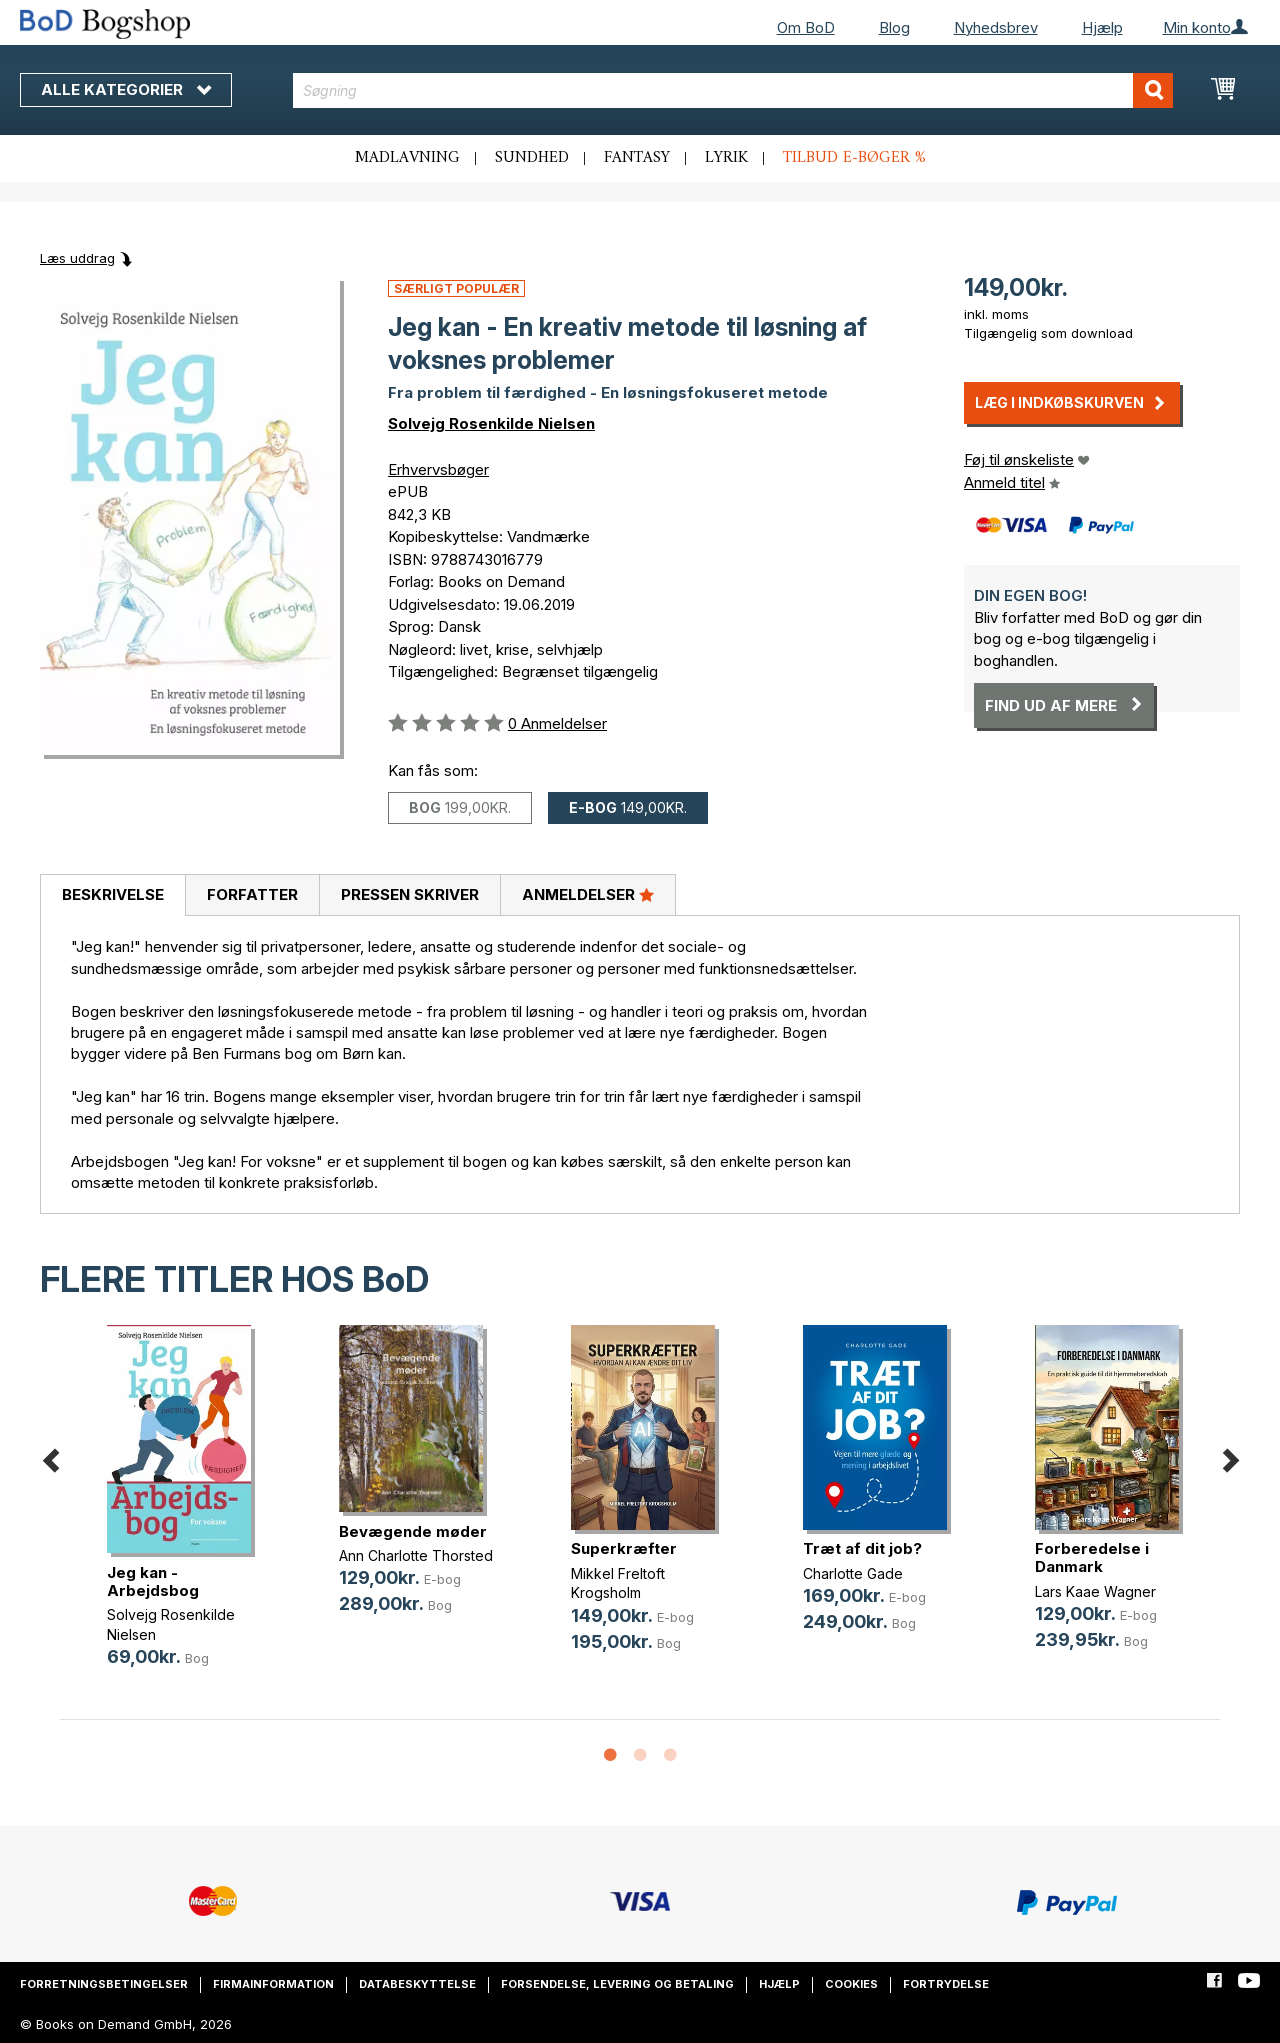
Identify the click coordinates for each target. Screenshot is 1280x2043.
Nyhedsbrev (996, 27)
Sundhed (532, 158)
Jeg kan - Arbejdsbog (153, 1581)
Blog (894, 27)
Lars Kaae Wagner (1095, 1591)
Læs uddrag (77, 258)
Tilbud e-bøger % (854, 158)
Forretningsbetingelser (104, 1984)
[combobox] (733, 90)
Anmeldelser (588, 894)
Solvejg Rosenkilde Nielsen (491, 423)
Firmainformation (273, 1984)
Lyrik (726, 158)
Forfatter (252, 894)
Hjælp (1102, 27)
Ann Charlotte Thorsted (416, 1555)
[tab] (112, 896)
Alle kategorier (126, 89)
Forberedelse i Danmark (1092, 1557)
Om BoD (806, 27)
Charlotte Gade (853, 1573)
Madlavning (407, 158)
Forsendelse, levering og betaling (617, 1984)
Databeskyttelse (417, 1984)
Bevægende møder (413, 1531)
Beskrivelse (113, 894)
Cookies (851, 1984)
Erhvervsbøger (438, 469)
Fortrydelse (946, 1984)
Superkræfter (624, 1548)
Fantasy (637, 158)
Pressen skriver (410, 894)
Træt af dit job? (862, 1548)
